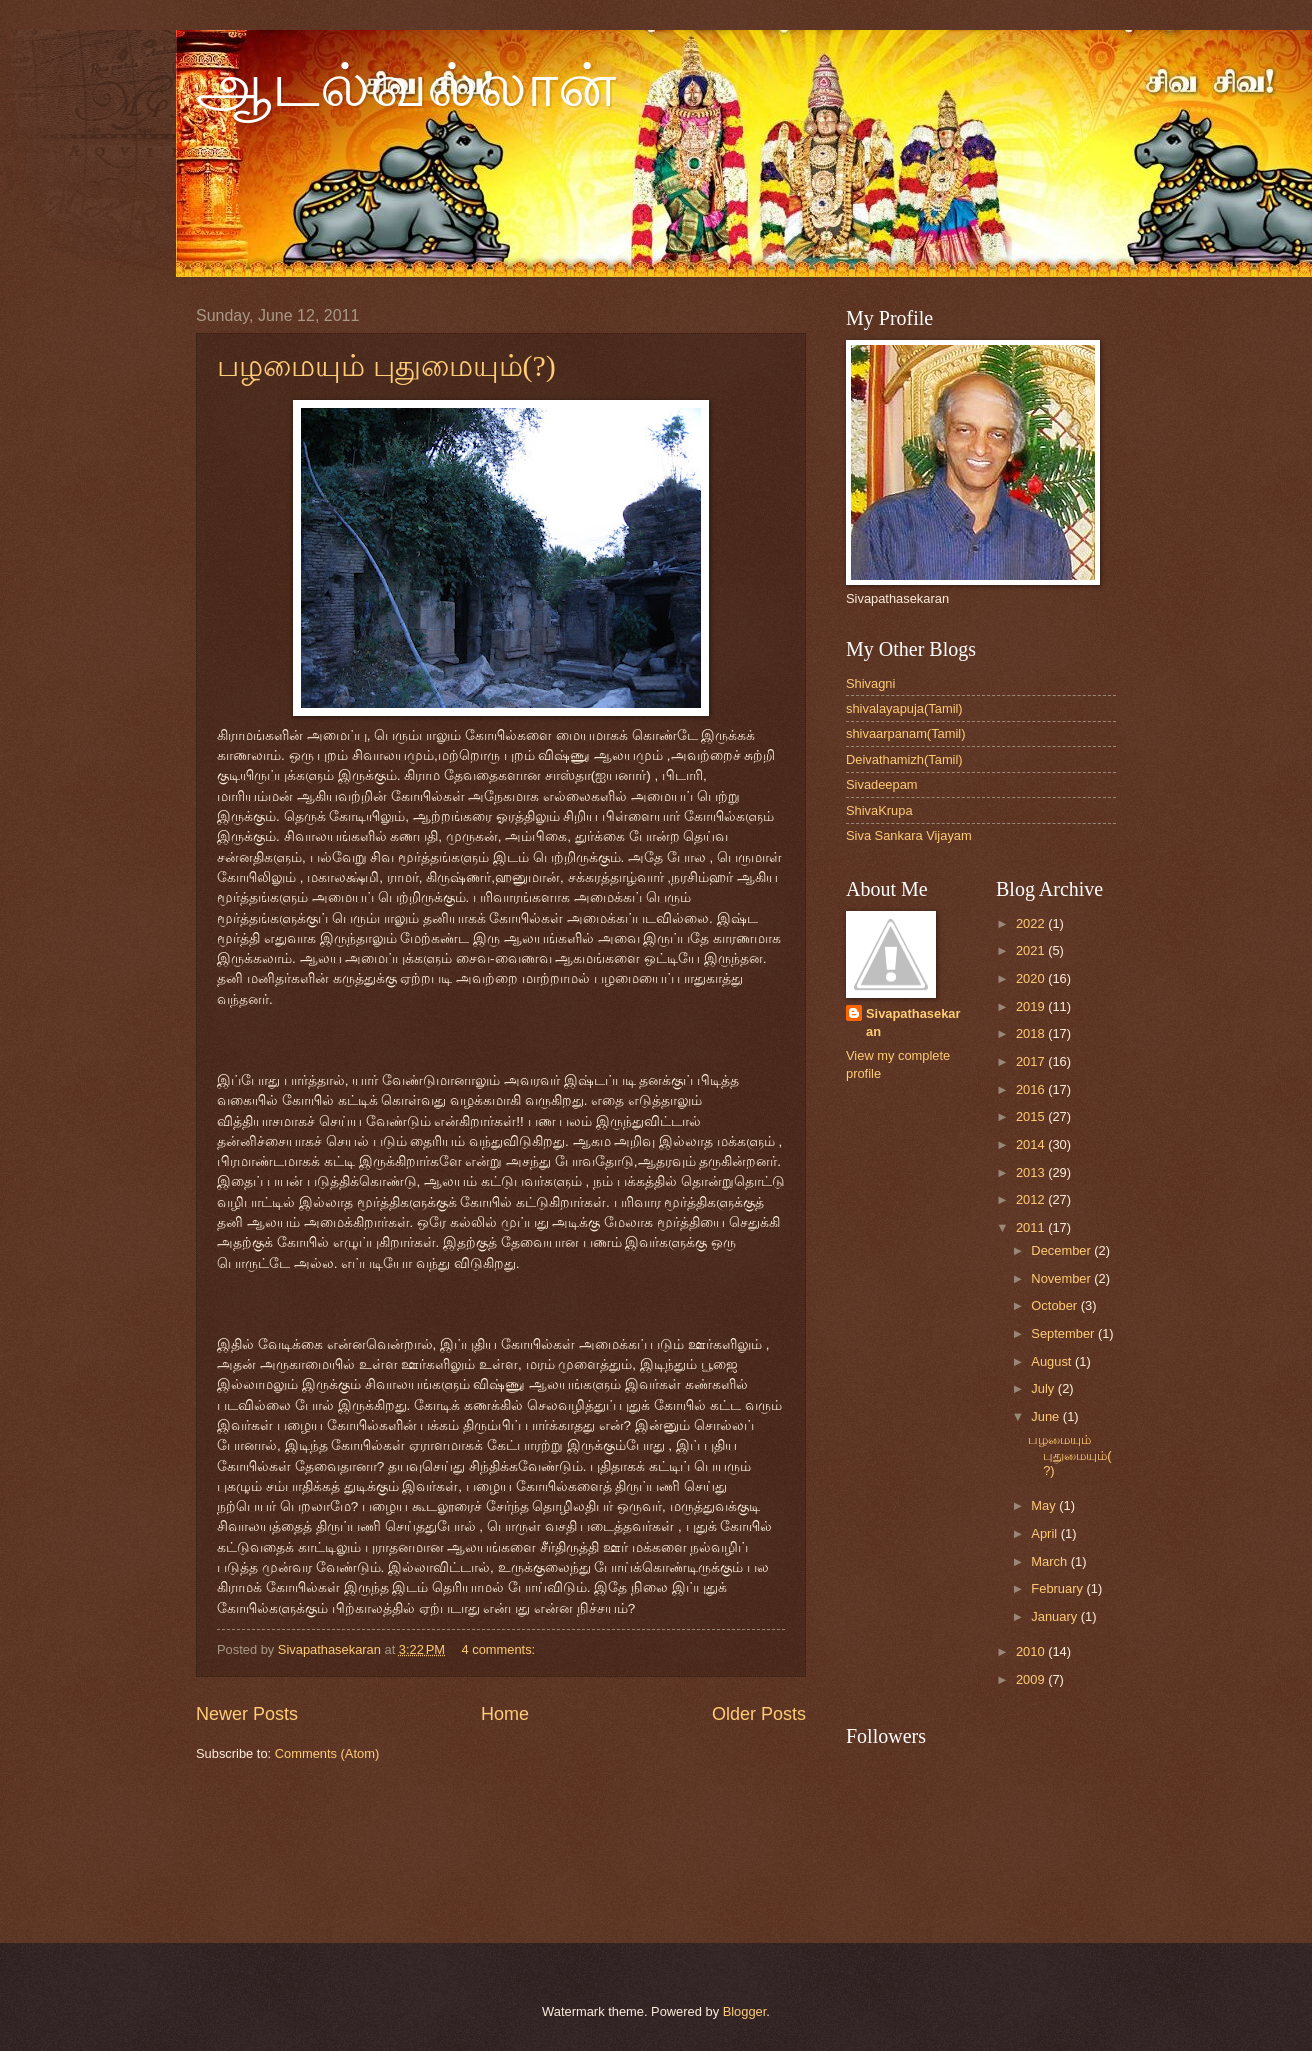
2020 (1032, 978)
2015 (1032, 1116)
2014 (1032, 1144)
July (1044, 1388)
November (1062, 1278)
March (1050, 1561)
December (1062, 1250)
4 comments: (499, 1649)
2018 (1032, 1033)
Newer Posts (247, 1714)
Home (505, 1714)
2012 (1032, 1199)
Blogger (745, 2011)
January (1055, 1616)
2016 (1032, 1089)
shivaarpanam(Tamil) (906, 733)
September (1064, 1333)
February (1058, 1588)
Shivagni (870, 683)
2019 (1032, 1006)
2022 (1032, 923)
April (1045, 1533)
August (1053, 1361)
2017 (1032, 1061)
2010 (1032, 1651)
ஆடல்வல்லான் (406, 86)
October (1055, 1305)
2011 (1032, 1227)
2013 (1032, 1172)
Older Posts (759, 1714)
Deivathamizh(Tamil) (904, 759)
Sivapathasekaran (913, 1022)
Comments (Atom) (327, 1753)
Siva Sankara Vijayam (909, 835)
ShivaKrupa (879, 810)
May (1045, 1505)
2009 (1032, 1679)
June (1047, 1416)
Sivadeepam (882, 784)
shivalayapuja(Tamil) (904, 708)
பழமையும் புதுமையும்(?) (386, 365)
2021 (1032, 950)
